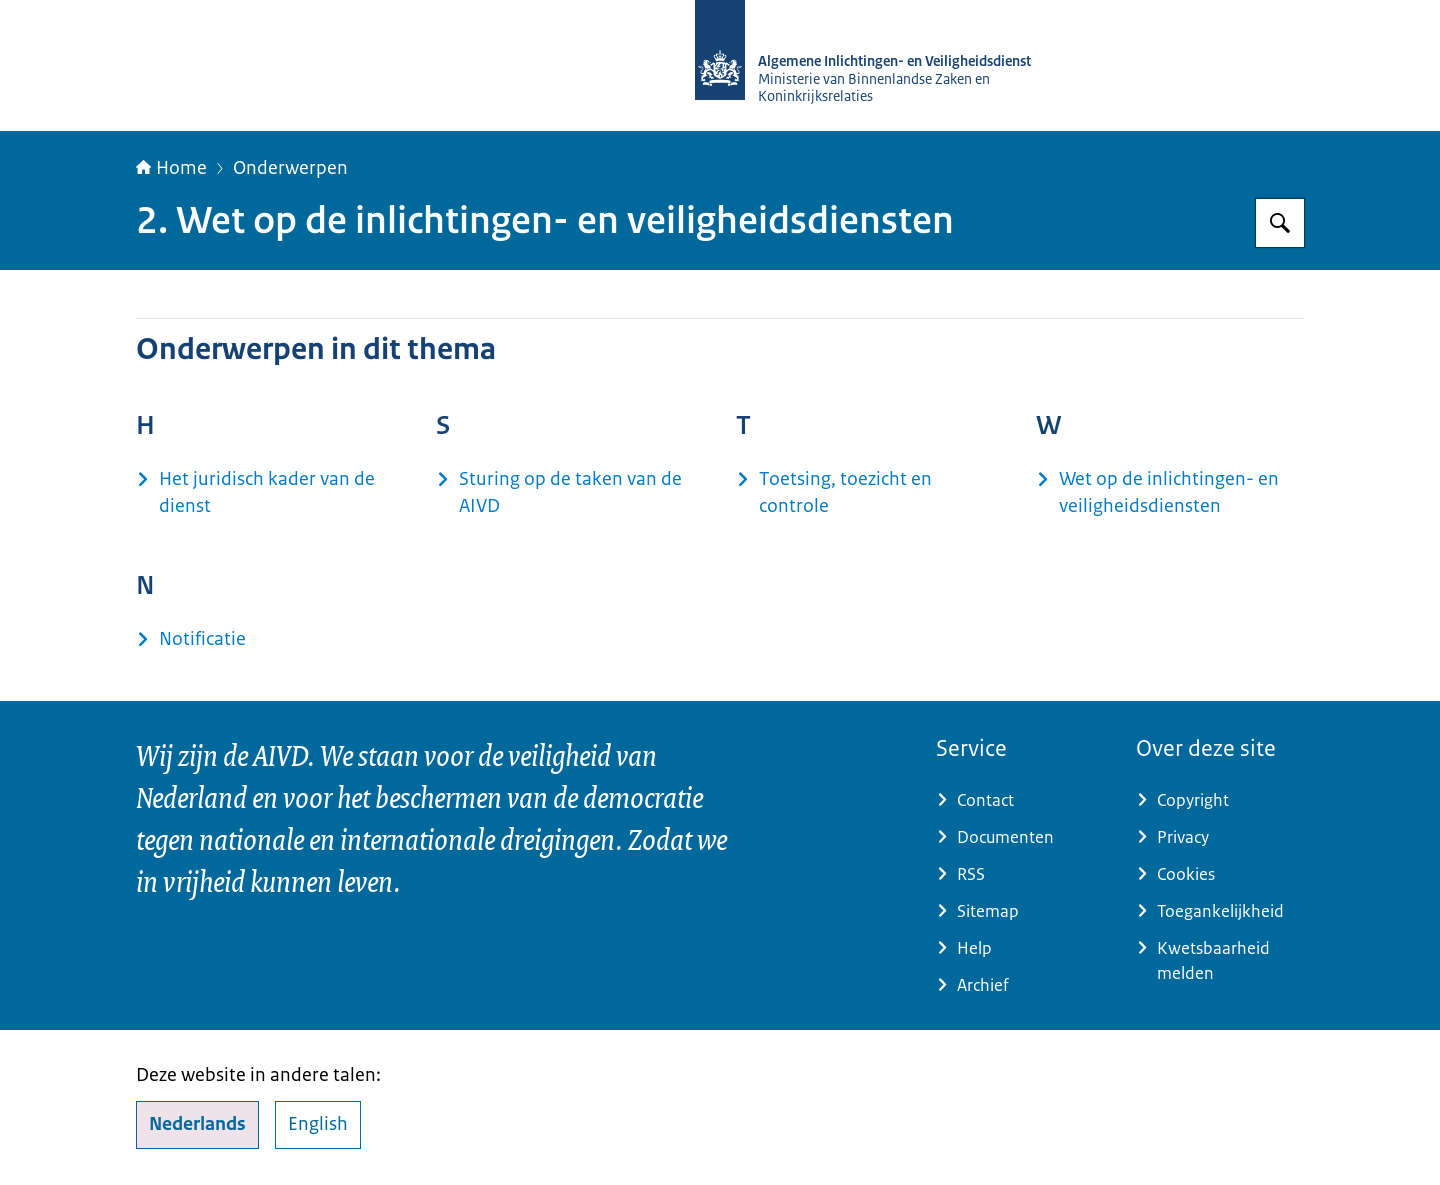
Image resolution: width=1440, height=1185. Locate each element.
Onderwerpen (290, 168)
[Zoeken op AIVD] (1280, 223)
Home (171, 168)
